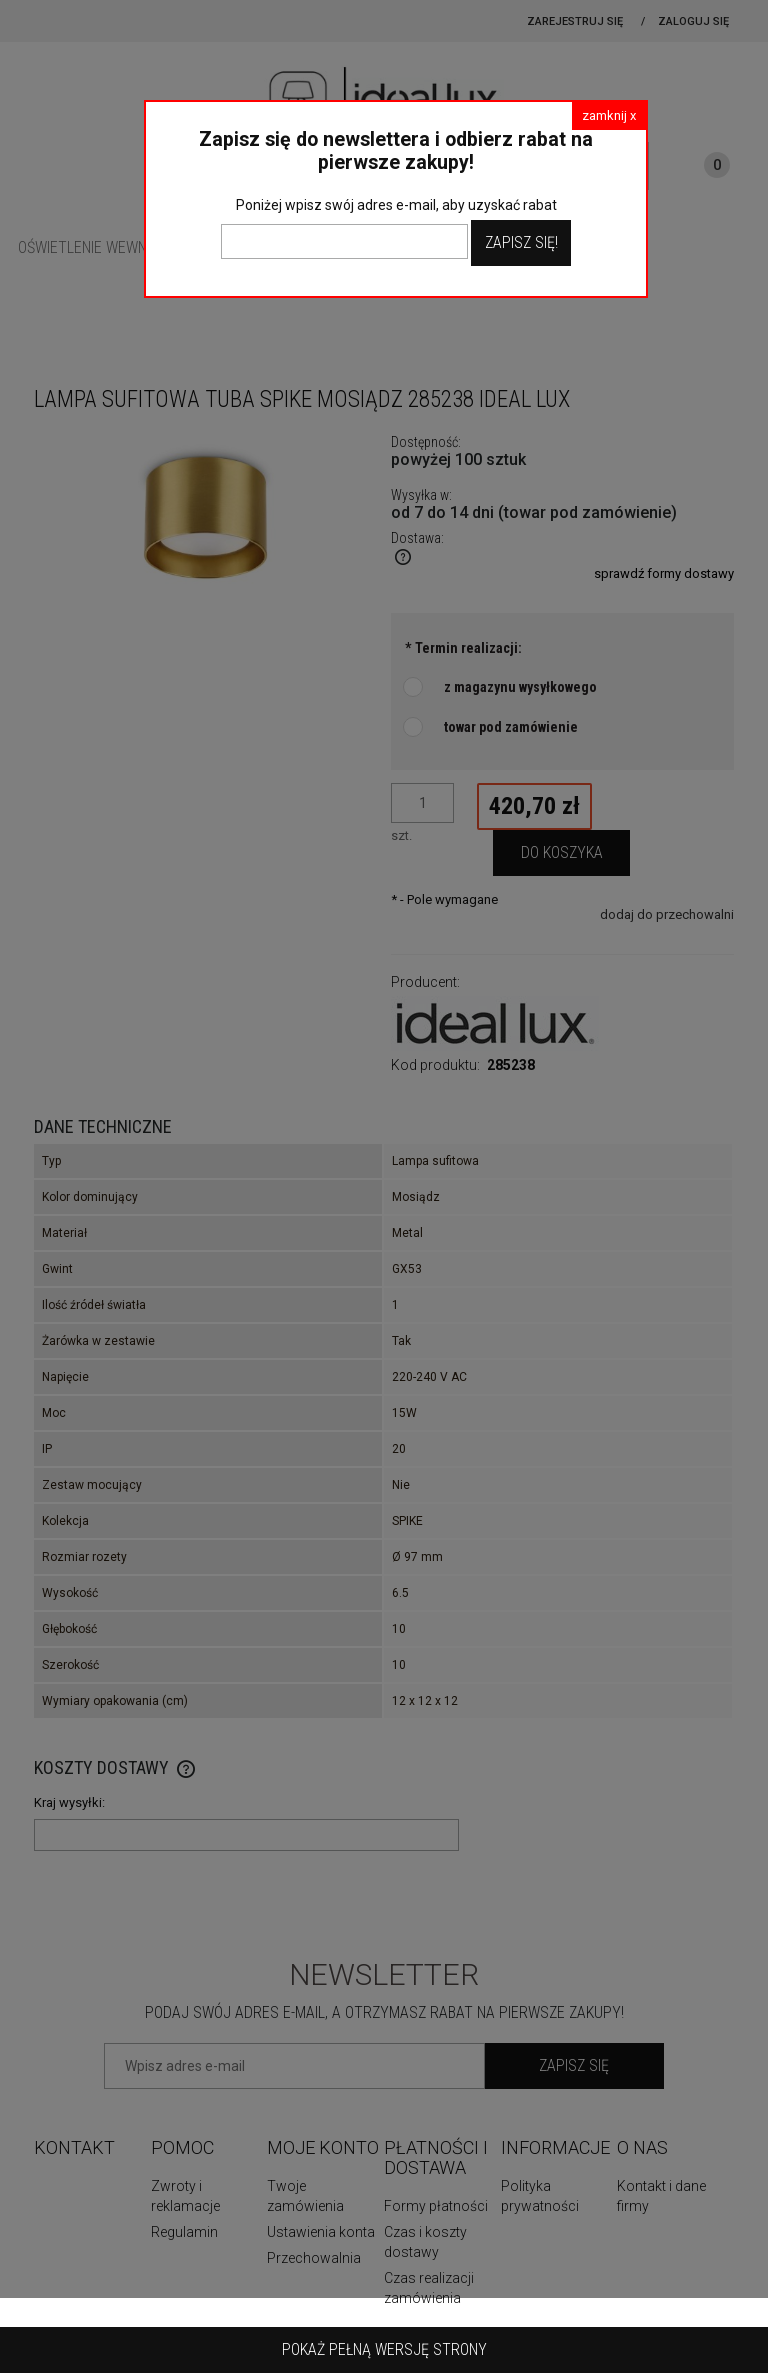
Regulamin (184, 2232)
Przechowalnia (314, 2258)
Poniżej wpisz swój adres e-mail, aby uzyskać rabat (396, 205)
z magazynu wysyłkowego (520, 687)
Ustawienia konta (321, 2232)
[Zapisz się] (574, 2066)
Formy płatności (436, 2206)
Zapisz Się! (521, 242)
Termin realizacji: (463, 648)
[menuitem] (108, 247)
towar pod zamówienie (511, 727)
